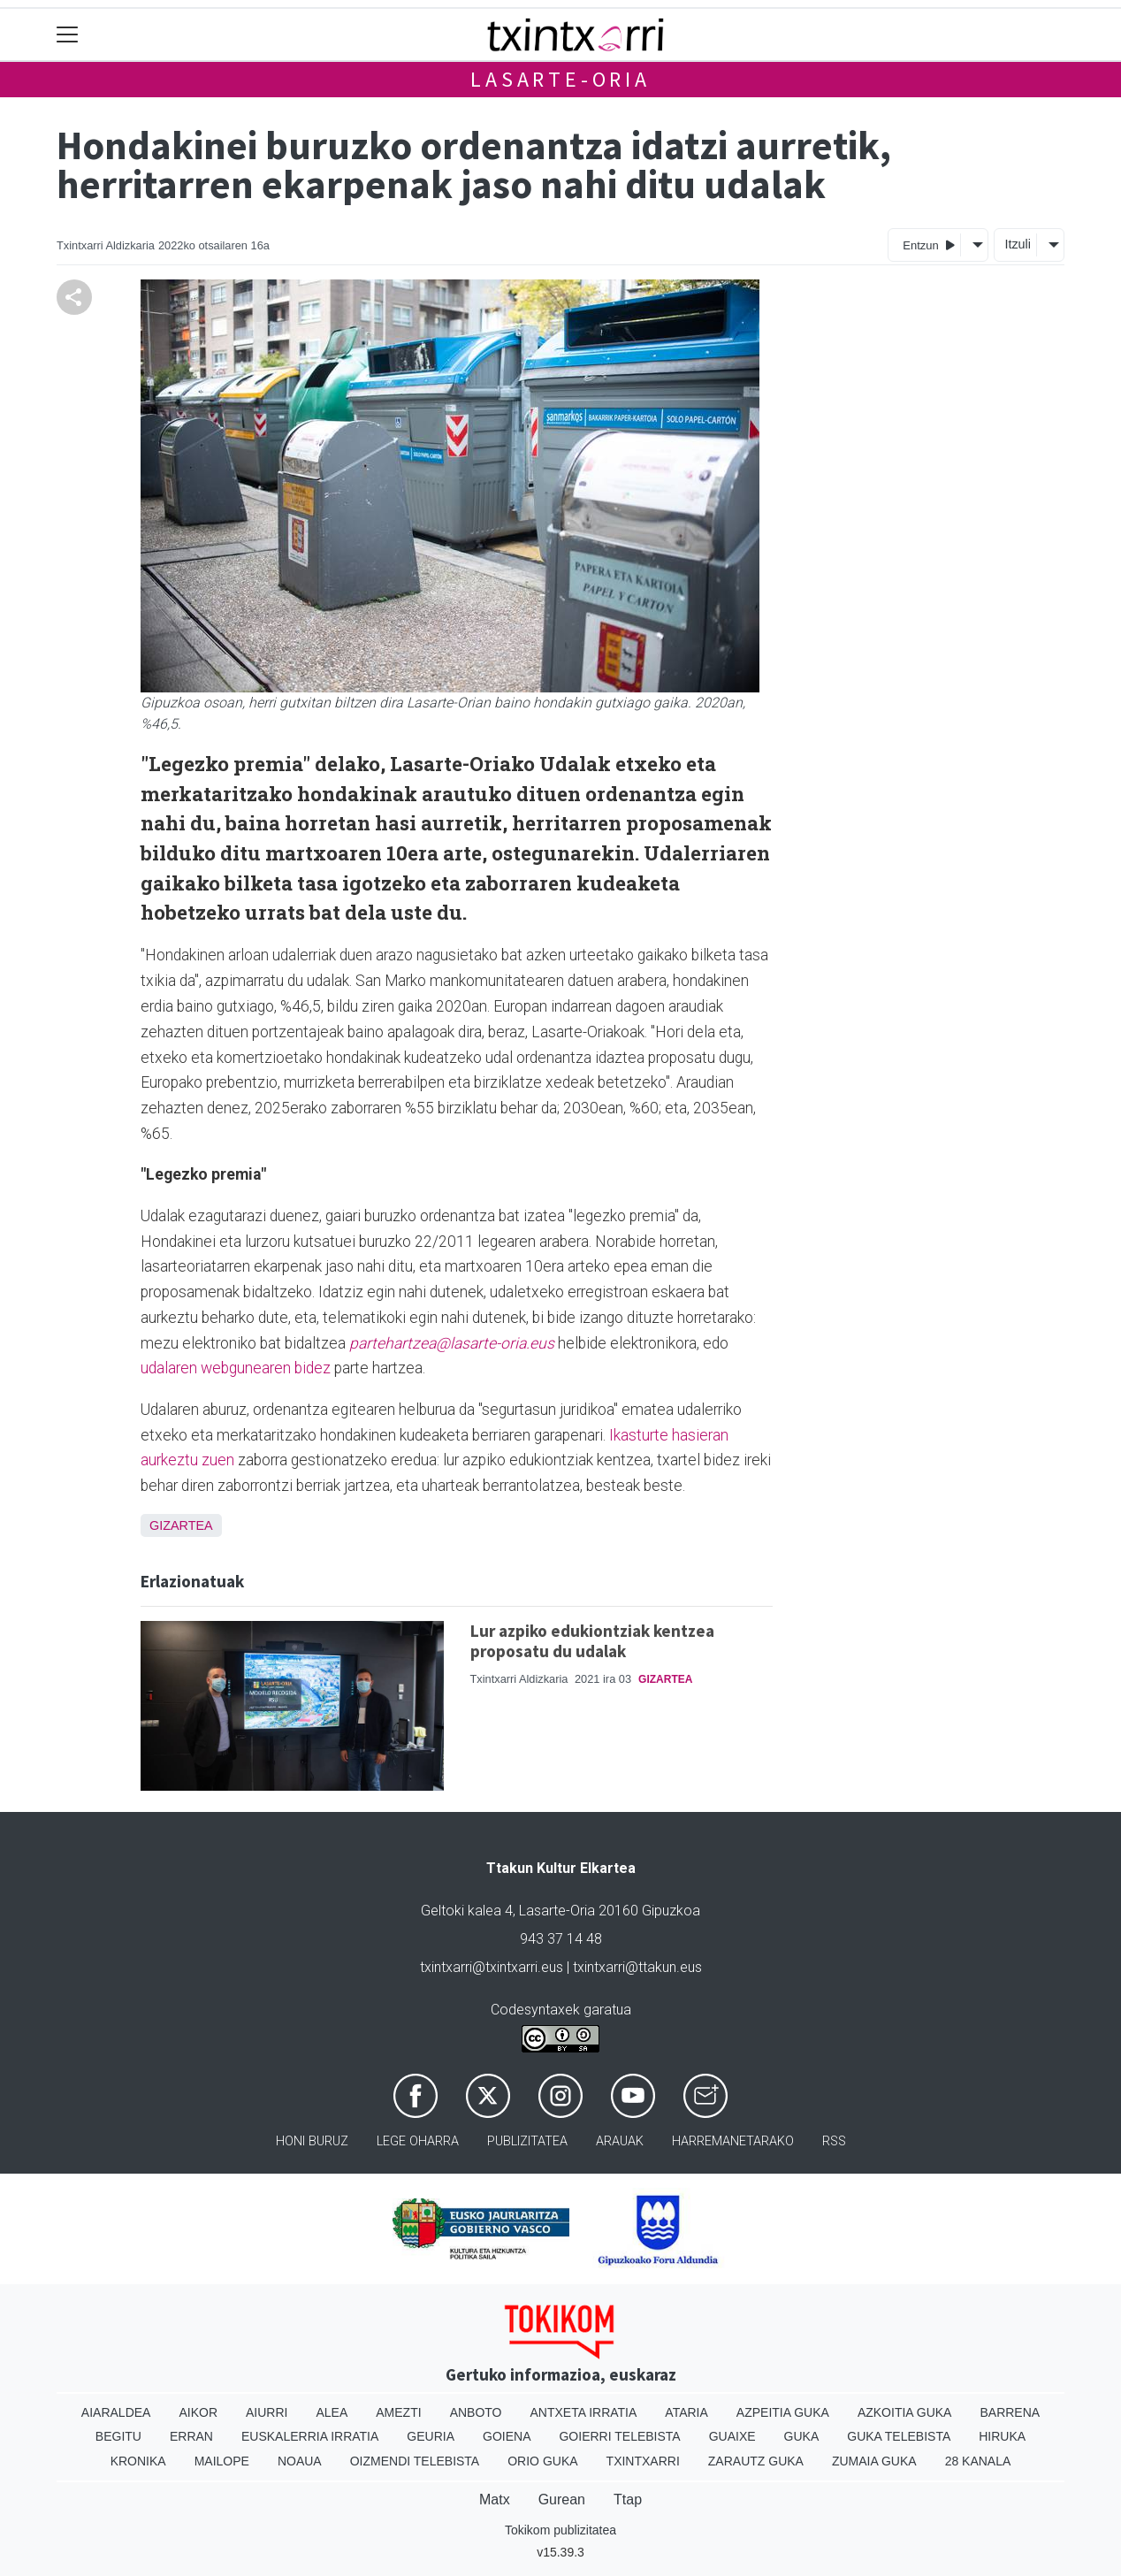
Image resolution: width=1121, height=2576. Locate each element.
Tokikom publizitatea (560, 2530)
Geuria (430, 2436)
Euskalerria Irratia (309, 2436)
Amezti (398, 2412)
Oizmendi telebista (415, 2461)
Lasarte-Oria (560, 79)
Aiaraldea (116, 2412)
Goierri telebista (619, 2436)
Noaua (300, 2461)
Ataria (686, 2412)
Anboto (476, 2412)
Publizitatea (527, 2141)
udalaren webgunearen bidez (236, 1368)
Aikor (198, 2412)
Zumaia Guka (874, 2461)
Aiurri (266, 2412)
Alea (331, 2412)
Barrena (1010, 2412)
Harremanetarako (733, 2141)
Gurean (561, 2499)
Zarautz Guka (756, 2461)
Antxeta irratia (583, 2412)
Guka (802, 2436)
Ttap (628, 2499)
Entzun (929, 244)
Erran (191, 2436)
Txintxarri (643, 2461)
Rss (834, 2141)
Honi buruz (312, 2141)
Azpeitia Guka (782, 2412)
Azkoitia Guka (905, 2412)
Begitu (118, 2436)
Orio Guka (542, 2461)
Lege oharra (418, 2141)
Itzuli (1017, 244)
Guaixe (732, 2436)
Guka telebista (898, 2436)
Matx (494, 2499)
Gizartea (181, 1525)
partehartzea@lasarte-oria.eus (451, 1343)
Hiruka (1002, 2436)
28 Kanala (978, 2461)
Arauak (620, 2141)
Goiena (506, 2436)
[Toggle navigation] (68, 34)
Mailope (221, 2461)
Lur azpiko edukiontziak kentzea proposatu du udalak (592, 1641)
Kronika (138, 2461)
